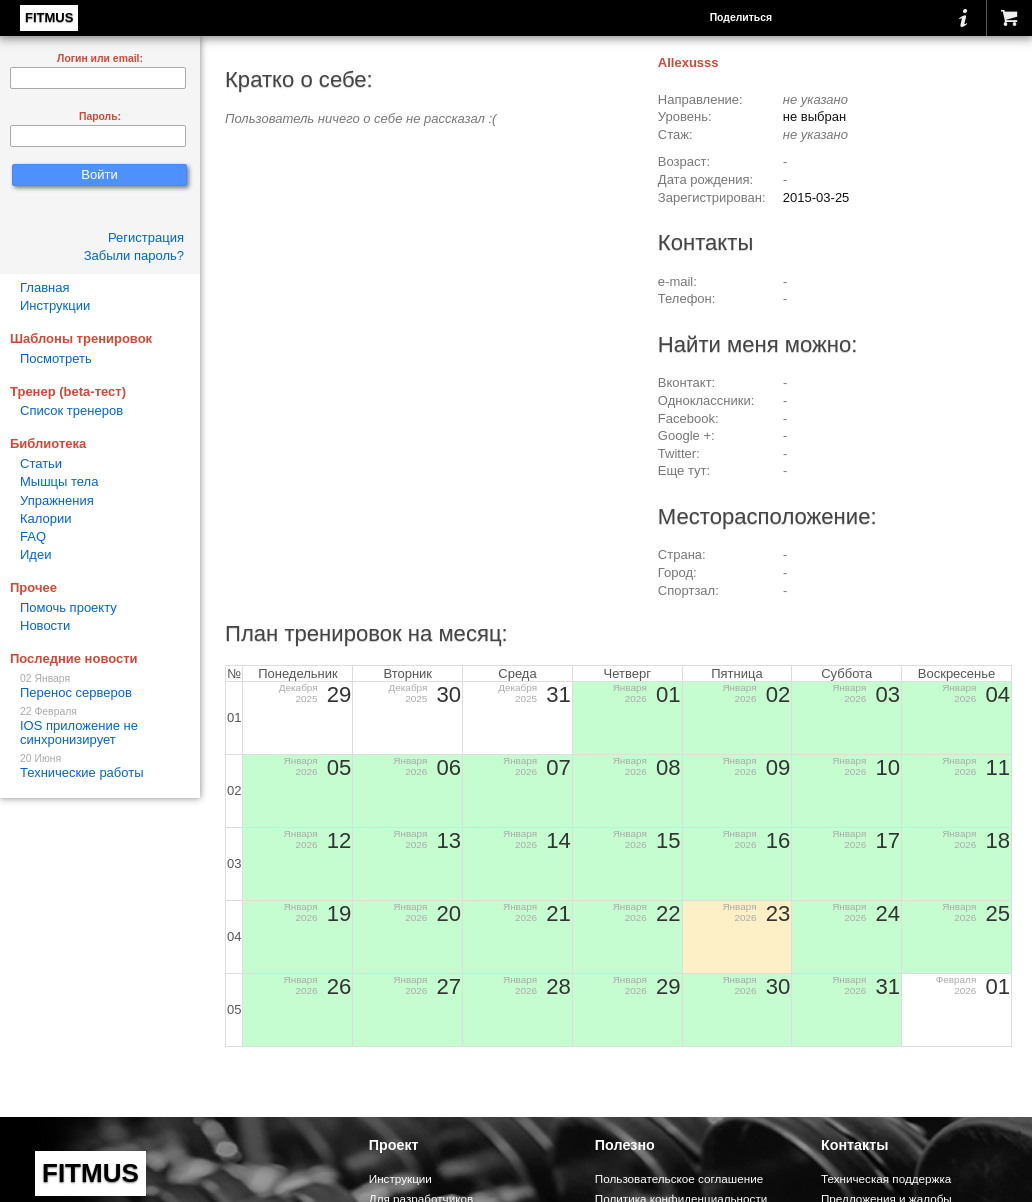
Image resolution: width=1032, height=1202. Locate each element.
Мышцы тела (59, 481)
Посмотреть (56, 358)
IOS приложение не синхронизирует (100, 726)
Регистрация (146, 237)
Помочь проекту (68, 607)
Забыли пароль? (134, 255)
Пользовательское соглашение (679, 1178)
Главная (44, 287)
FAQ (33, 536)
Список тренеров (71, 410)
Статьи (41, 463)
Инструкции (55, 305)
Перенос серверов (100, 686)
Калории (46, 518)
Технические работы (100, 766)
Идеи (35, 554)
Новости (45, 625)
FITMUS (49, 17)
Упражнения (57, 500)
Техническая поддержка (886, 1178)
